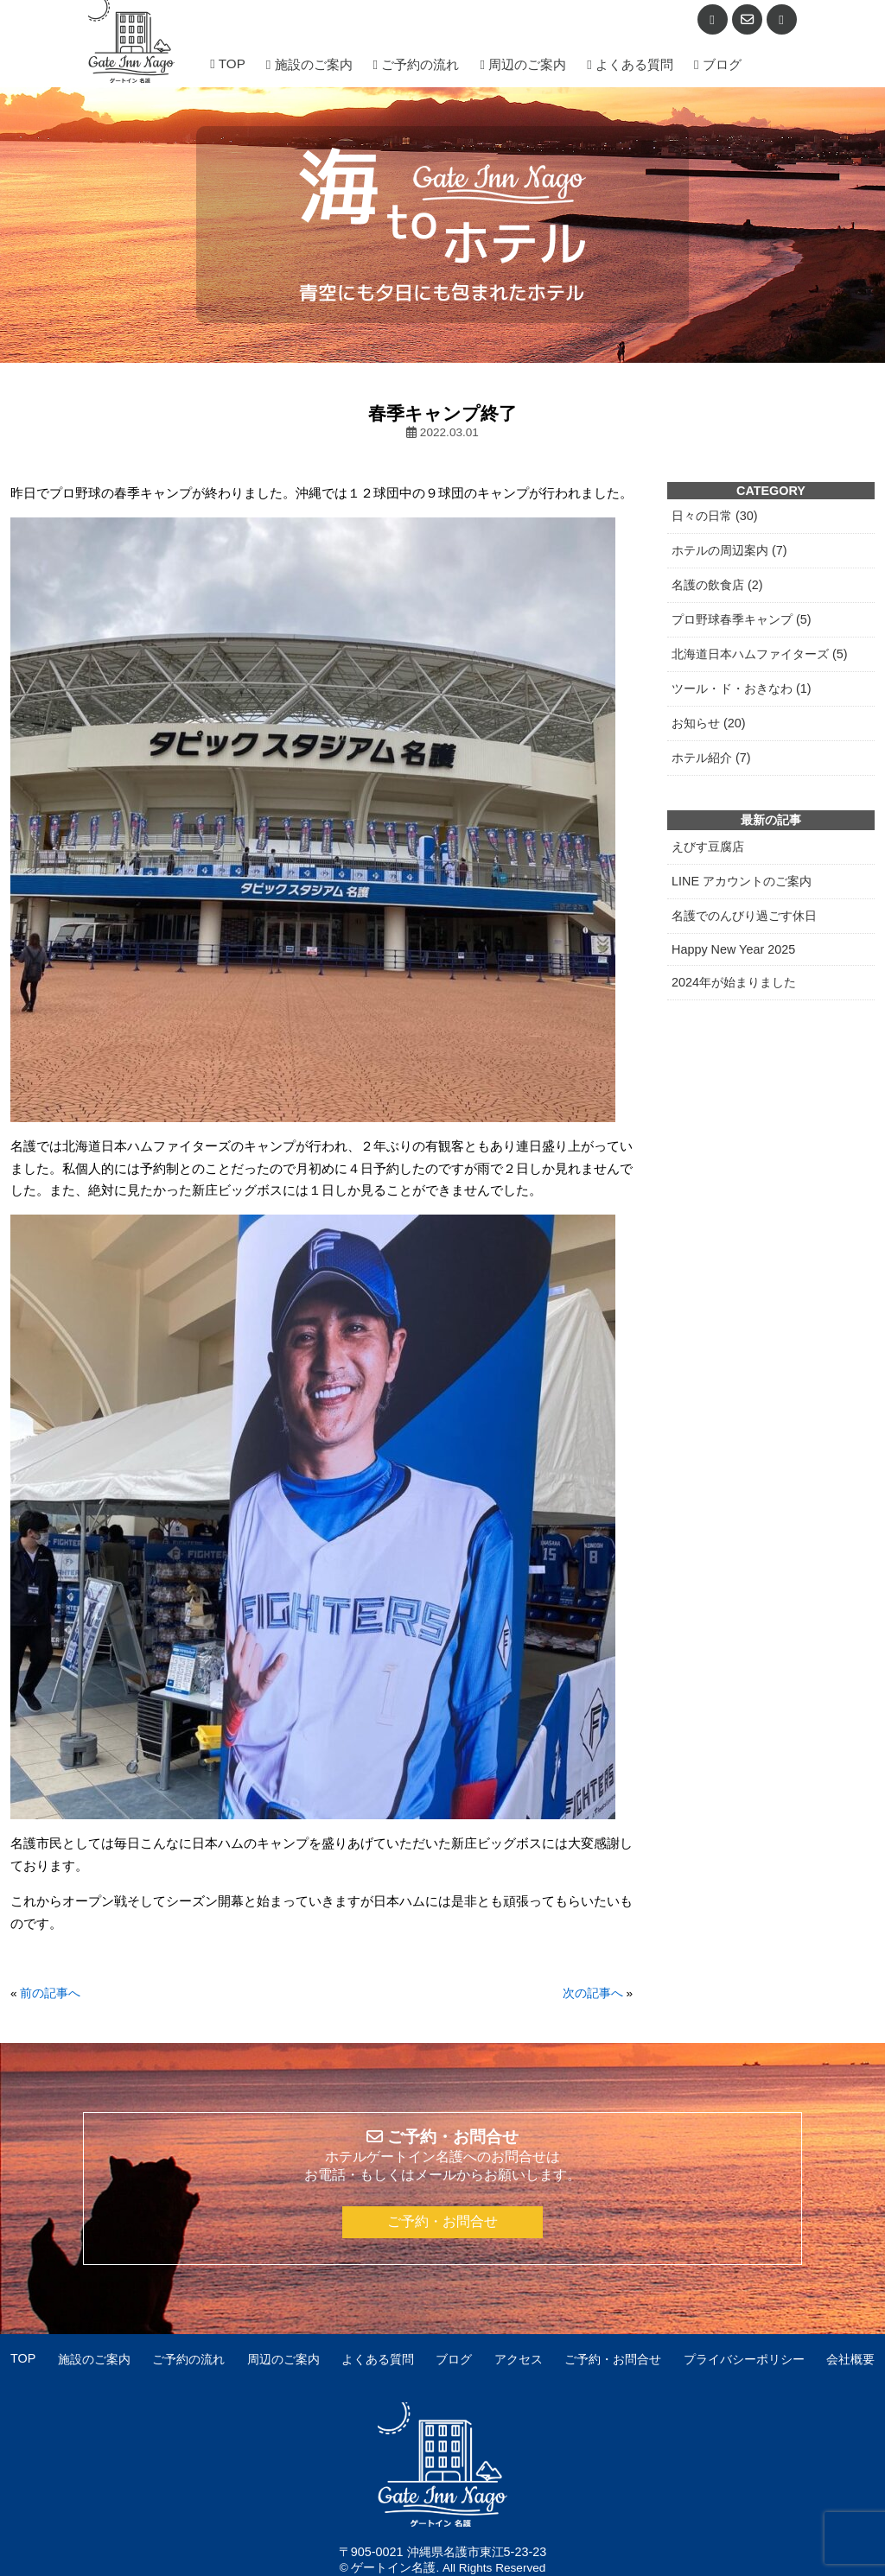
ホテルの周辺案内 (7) (729, 550)
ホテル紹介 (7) (711, 758)
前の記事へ (50, 1993)
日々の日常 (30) (715, 516)
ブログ (718, 64)
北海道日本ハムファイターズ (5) (760, 654)
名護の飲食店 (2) (717, 585)
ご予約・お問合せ (442, 2221)
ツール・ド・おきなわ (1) (742, 688)
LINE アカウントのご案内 (742, 881)
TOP (227, 63)
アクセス (518, 2359)
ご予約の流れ (416, 64)
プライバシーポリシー (744, 2359)
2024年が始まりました (734, 982)
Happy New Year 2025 (733, 949)
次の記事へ (593, 1993)
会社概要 (850, 2359)
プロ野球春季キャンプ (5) (742, 619)
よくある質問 (630, 64)
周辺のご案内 (523, 64)
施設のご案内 (309, 64)
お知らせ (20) (709, 723)
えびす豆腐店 (708, 846)
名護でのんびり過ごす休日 (744, 916)
